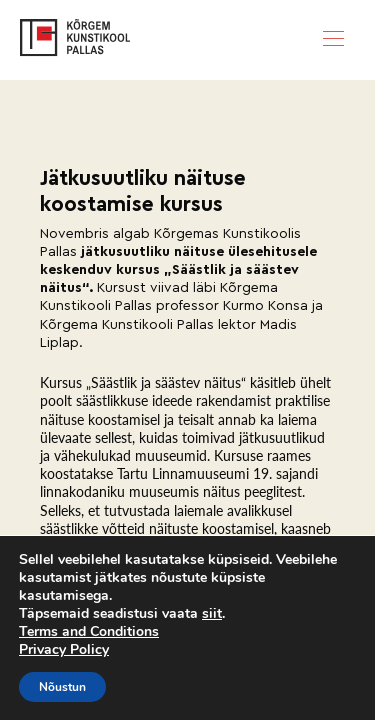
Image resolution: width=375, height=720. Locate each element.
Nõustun (62, 687)
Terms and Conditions (89, 631)
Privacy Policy (64, 649)
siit (212, 614)
